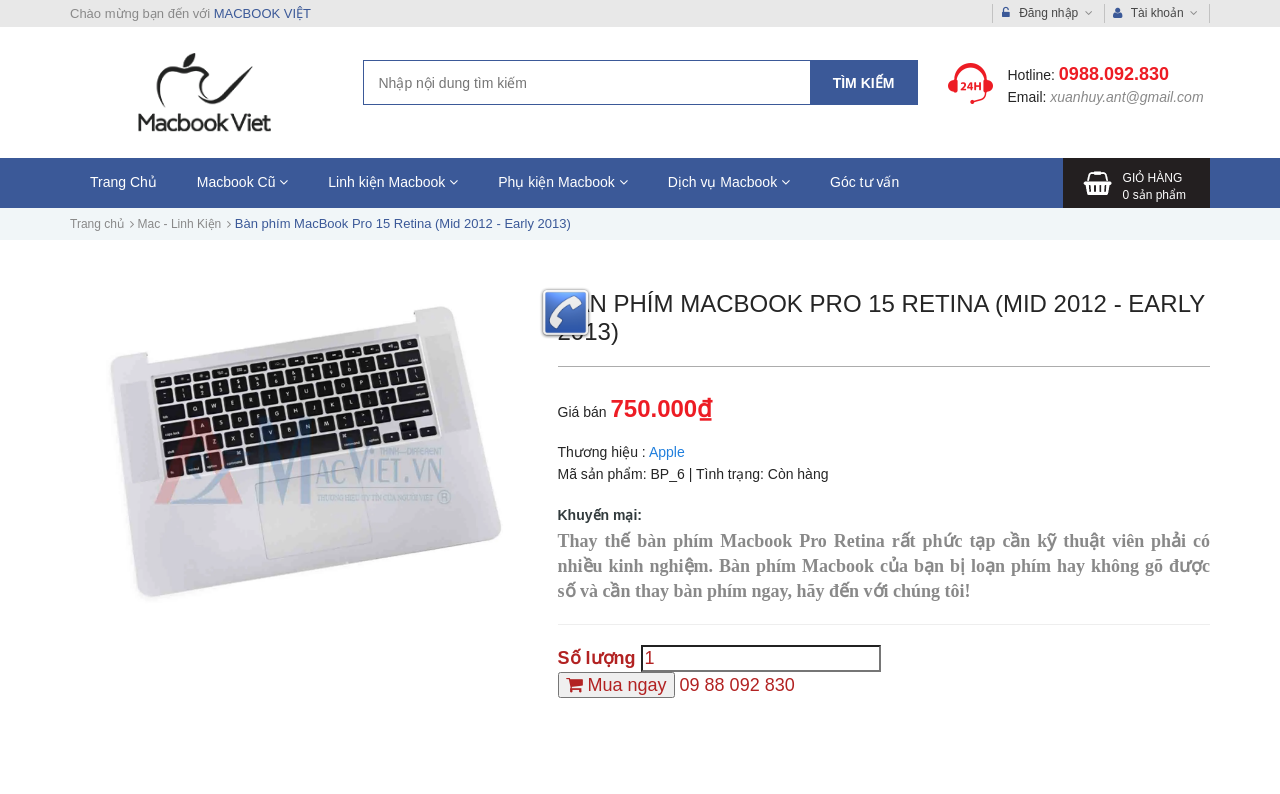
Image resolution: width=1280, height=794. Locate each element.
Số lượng (597, 658)
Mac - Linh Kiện (180, 224)
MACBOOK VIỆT (262, 13)
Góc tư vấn (864, 182)
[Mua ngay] (616, 685)
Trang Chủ (123, 182)
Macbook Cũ (242, 182)
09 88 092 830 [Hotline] (737, 685)
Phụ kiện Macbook (563, 182)
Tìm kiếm (864, 83)
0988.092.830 (1114, 74)
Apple (667, 452)
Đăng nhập (1047, 13)
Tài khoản (1156, 13)
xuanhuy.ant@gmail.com (1126, 97)
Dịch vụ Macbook (729, 182)
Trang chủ (97, 224)
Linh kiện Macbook (393, 182)
